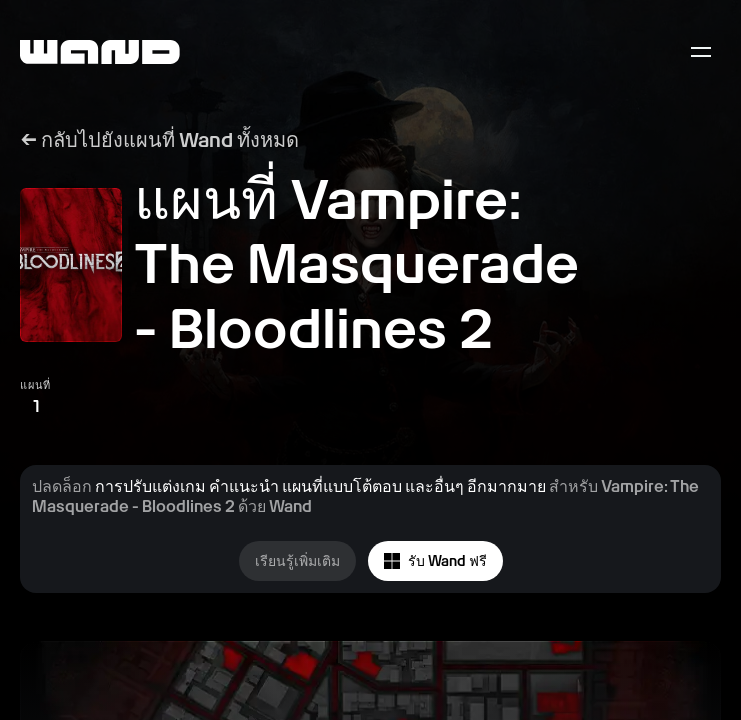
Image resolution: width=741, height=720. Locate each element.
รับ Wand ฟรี (435, 561)
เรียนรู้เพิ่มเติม (297, 561)
